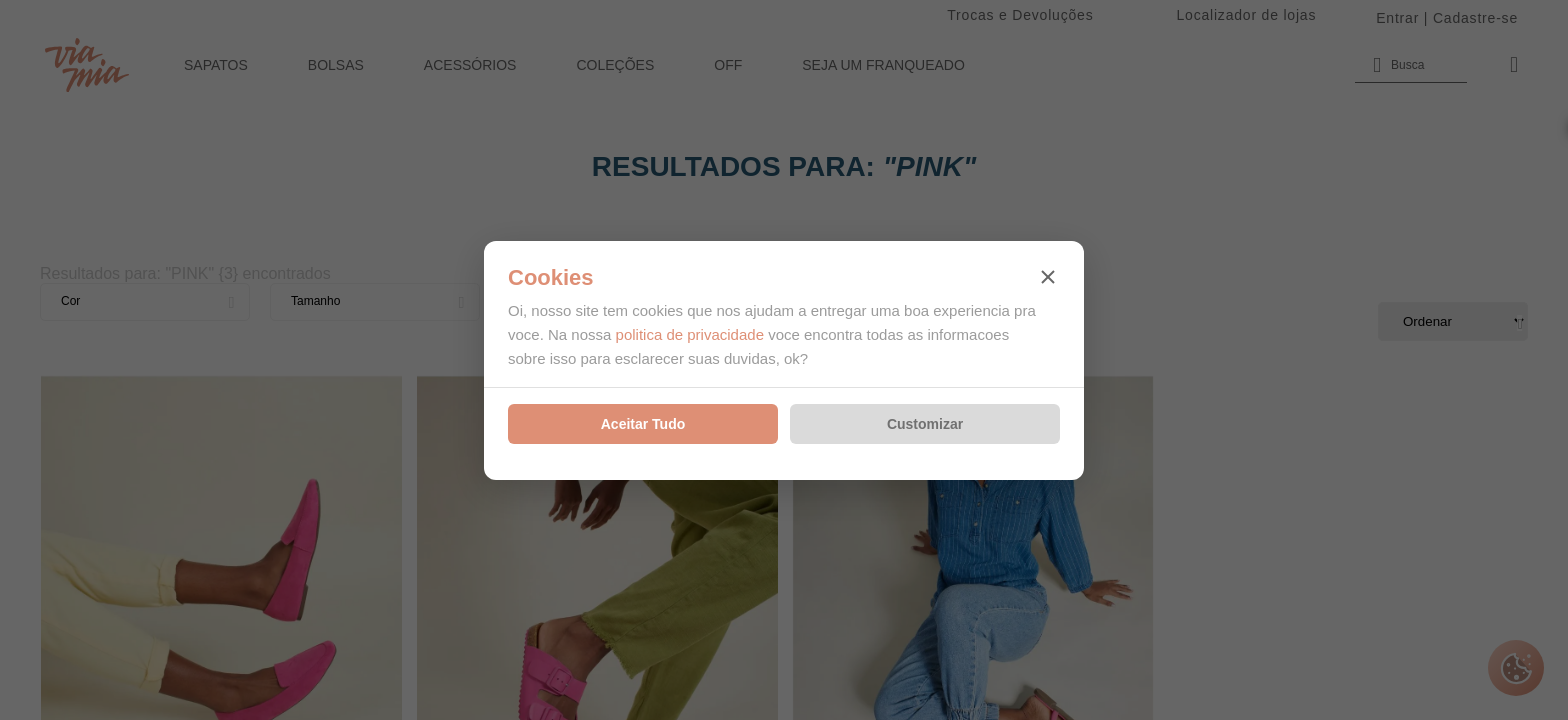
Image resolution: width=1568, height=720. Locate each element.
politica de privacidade (690, 334)
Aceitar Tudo (643, 424)
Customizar (925, 424)
